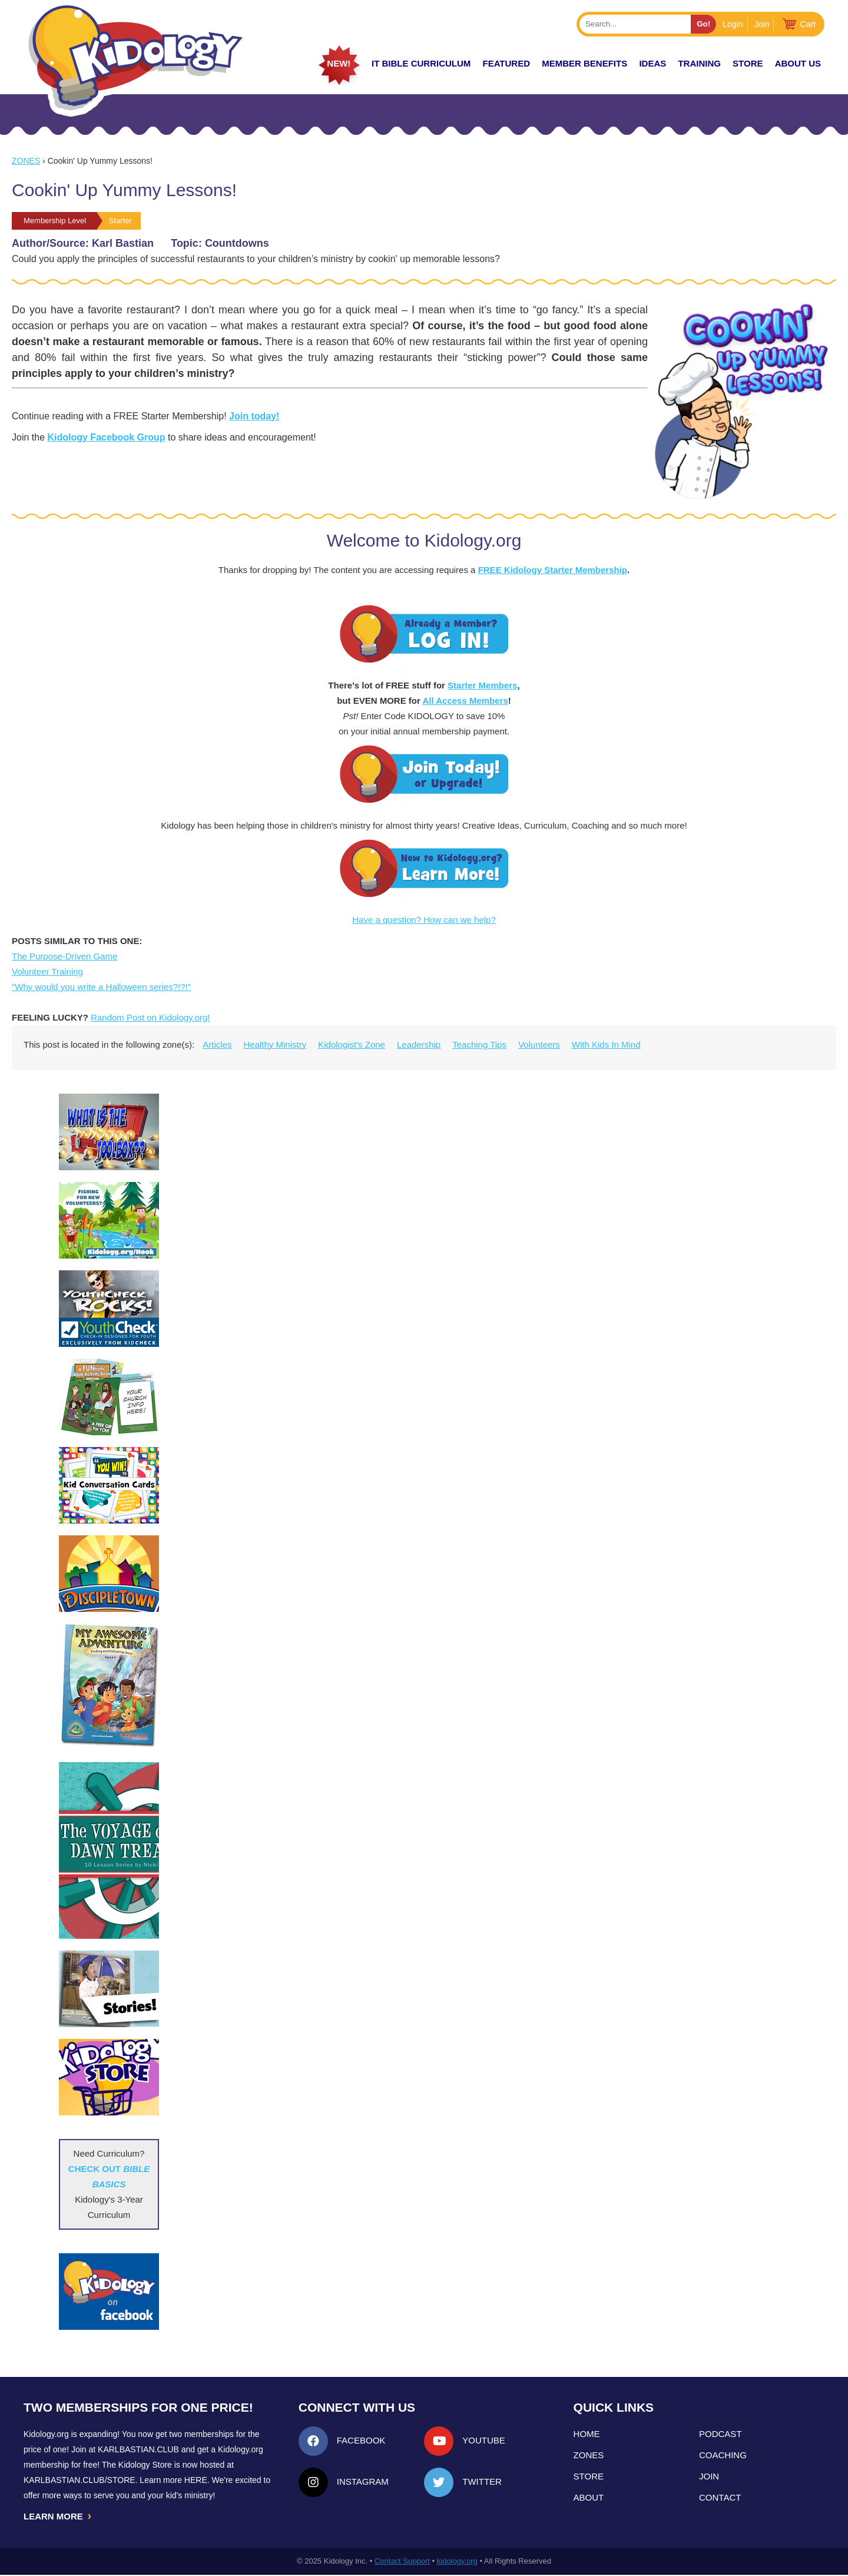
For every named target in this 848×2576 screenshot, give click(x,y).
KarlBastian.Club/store (79, 2480)
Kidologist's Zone (351, 1044)
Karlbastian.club (138, 2449)
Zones (26, 160)
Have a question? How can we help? (424, 920)
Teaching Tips (479, 1044)
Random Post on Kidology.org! (150, 1017)
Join (762, 24)
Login (733, 24)
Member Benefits (584, 63)
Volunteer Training (47, 971)
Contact (720, 2497)
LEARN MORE (58, 2516)
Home (587, 2434)
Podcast (720, 2434)
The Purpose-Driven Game (64, 956)
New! (338, 63)
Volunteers (539, 1044)
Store (748, 63)
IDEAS (652, 63)
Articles (217, 1044)
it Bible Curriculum (421, 63)
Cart (808, 24)
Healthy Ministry (275, 1044)
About (589, 2497)
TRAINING (699, 63)
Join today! (254, 416)
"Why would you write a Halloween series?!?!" (101, 987)
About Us (798, 63)
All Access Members (465, 701)
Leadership (418, 1044)
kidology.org (457, 2562)
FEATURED (506, 63)
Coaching (723, 2455)
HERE (195, 2480)
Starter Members (482, 685)
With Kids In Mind (606, 1044)
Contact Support (402, 2562)
